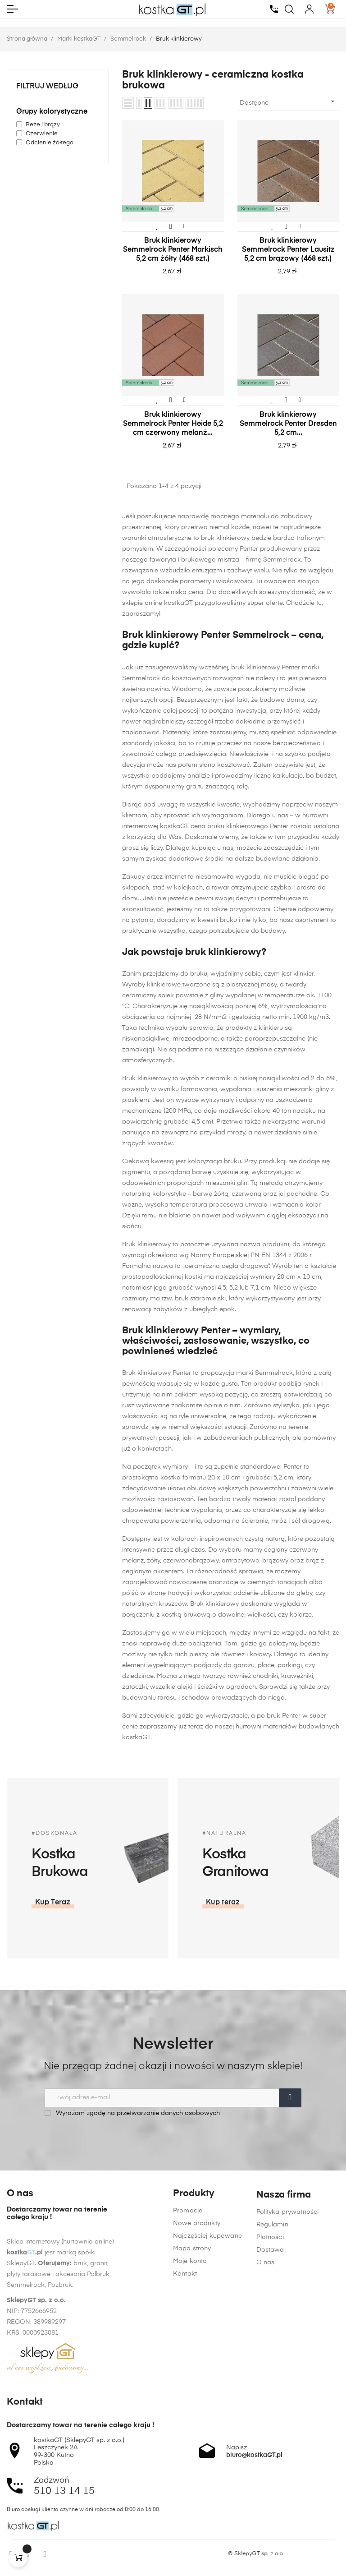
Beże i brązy (43, 125)
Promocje (187, 2316)
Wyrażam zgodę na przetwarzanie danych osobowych (132, 2113)
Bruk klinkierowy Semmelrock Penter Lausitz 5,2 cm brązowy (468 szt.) (288, 250)
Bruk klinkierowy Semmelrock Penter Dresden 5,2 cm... (288, 424)
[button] (307, 1902)
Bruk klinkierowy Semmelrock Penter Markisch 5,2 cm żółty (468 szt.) (173, 250)
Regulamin (272, 2366)
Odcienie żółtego (49, 143)
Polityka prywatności (287, 2353)
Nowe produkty (196, 2328)
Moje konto (190, 2366)
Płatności (270, 2379)
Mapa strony (192, 2353)
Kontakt (185, 2379)
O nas (265, 2404)
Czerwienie (42, 134)
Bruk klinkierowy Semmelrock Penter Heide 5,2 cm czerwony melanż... (173, 424)
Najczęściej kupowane (207, 2341)
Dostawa (270, 2391)
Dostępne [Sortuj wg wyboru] (288, 101)
